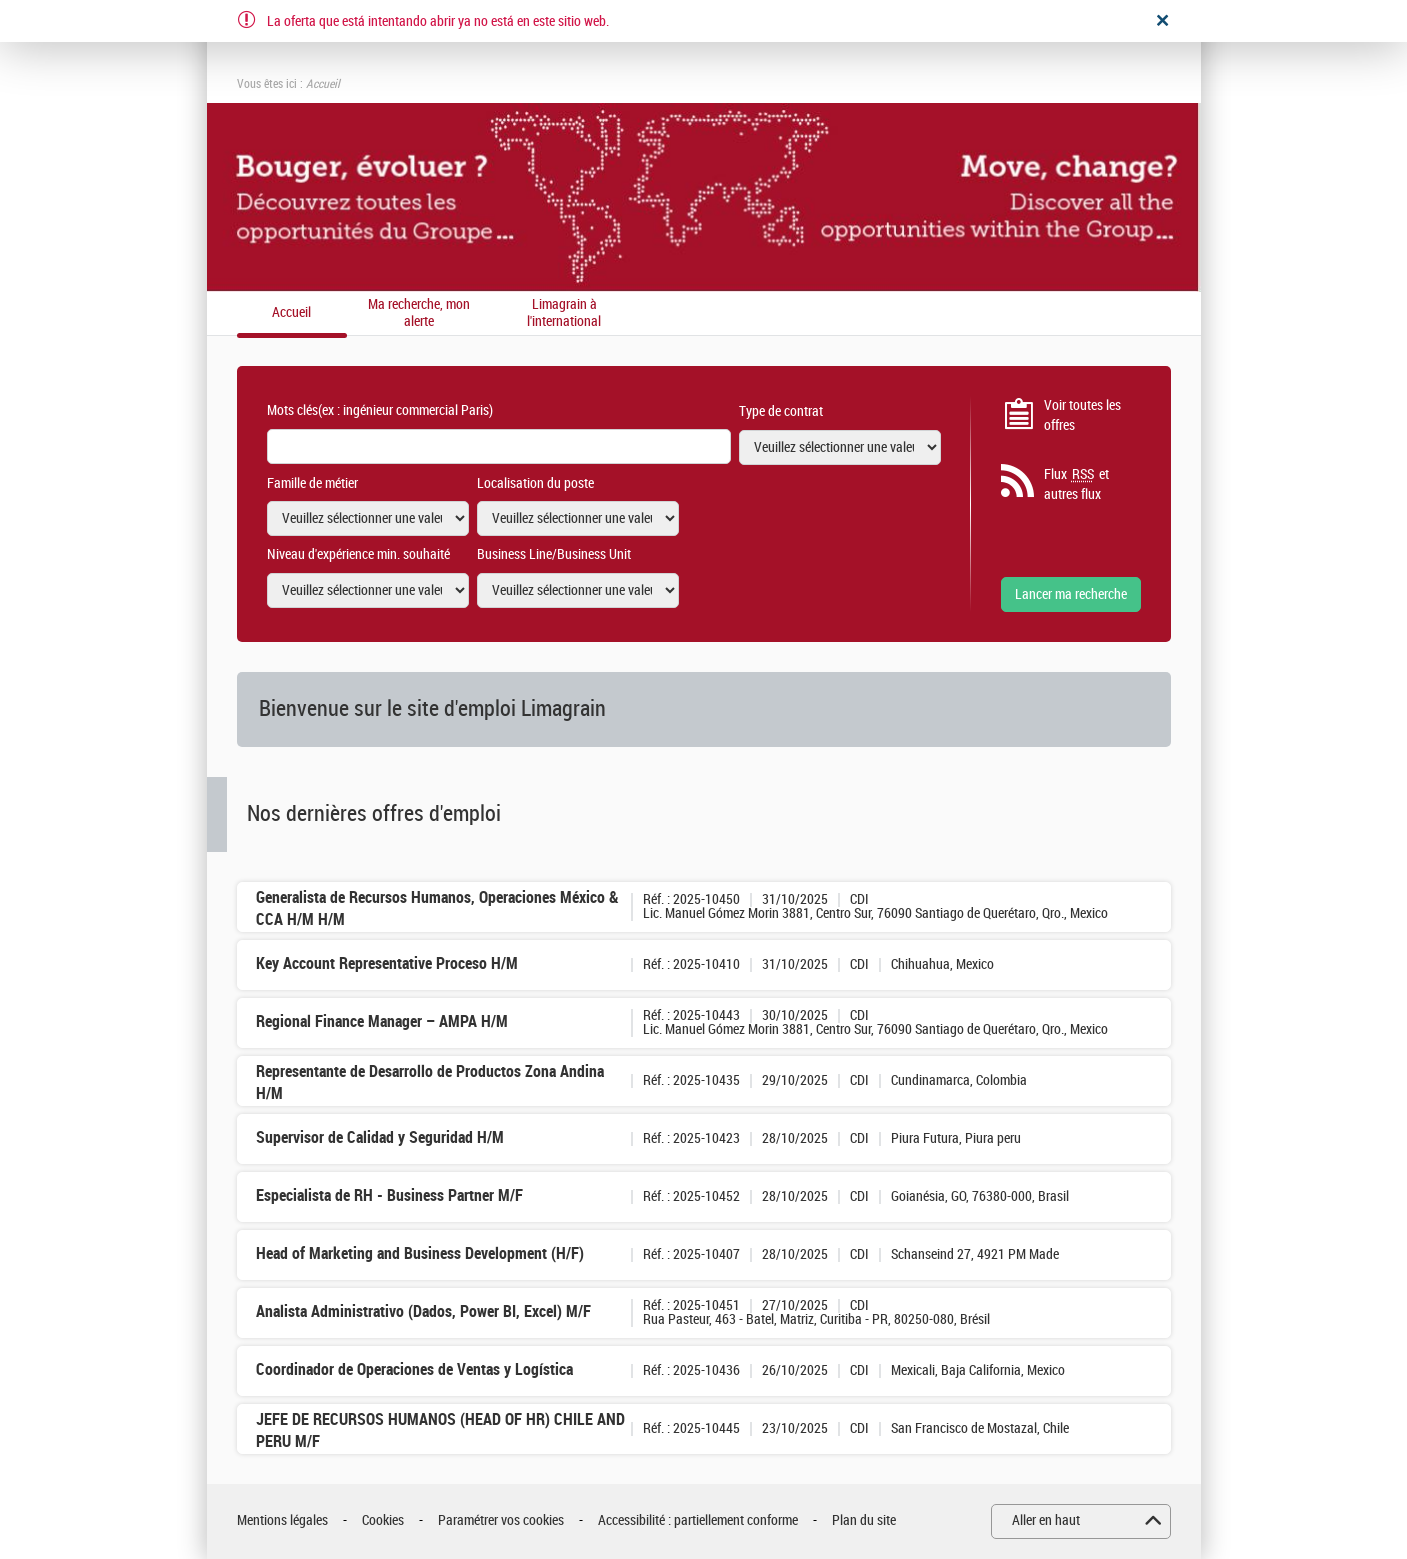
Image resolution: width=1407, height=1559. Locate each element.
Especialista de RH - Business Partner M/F (389, 1195)
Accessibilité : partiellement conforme (698, 1520)
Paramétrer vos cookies (501, 1520)
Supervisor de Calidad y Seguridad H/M (380, 1137)
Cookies (383, 1520)
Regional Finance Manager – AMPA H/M (382, 1021)
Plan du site (864, 1520)
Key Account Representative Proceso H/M (387, 963)
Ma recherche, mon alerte (419, 313)
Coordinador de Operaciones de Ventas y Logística (414, 1369)
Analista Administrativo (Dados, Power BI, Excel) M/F (423, 1311)
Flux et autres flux (1076, 484)
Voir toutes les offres (1082, 415)
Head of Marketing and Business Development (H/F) (420, 1253)
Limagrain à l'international (564, 313)
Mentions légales (282, 1520)
